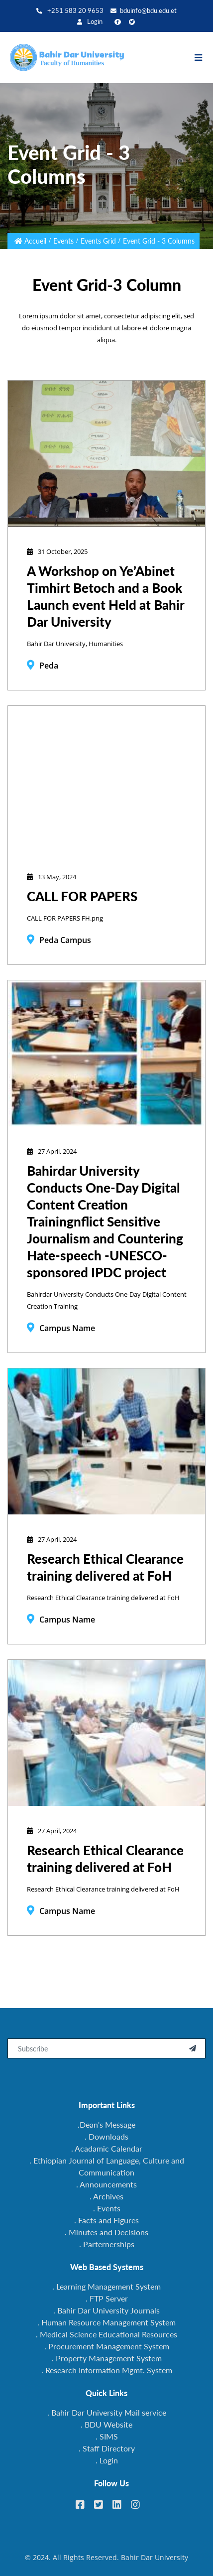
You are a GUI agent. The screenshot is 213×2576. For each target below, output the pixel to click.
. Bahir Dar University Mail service (106, 2412)
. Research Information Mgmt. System (106, 2370)
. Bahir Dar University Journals (106, 2310)
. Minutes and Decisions (106, 2232)
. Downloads (106, 2136)
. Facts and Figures (106, 2220)
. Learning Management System (106, 2286)
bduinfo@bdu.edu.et (143, 10)
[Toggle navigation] (203, 57)
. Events (106, 2208)
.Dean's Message (106, 2124)
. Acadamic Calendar (106, 2148)
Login (90, 21)
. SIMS (107, 2436)
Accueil (35, 241)
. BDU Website (106, 2424)
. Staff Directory (107, 2448)
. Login (107, 2460)
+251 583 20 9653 (70, 10)
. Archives (106, 2196)
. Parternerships (106, 2244)
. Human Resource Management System (106, 2322)
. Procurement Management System (106, 2346)
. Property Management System (107, 2358)
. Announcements (106, 2184)
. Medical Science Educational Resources (106, 2334)
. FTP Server (107, 2298)
